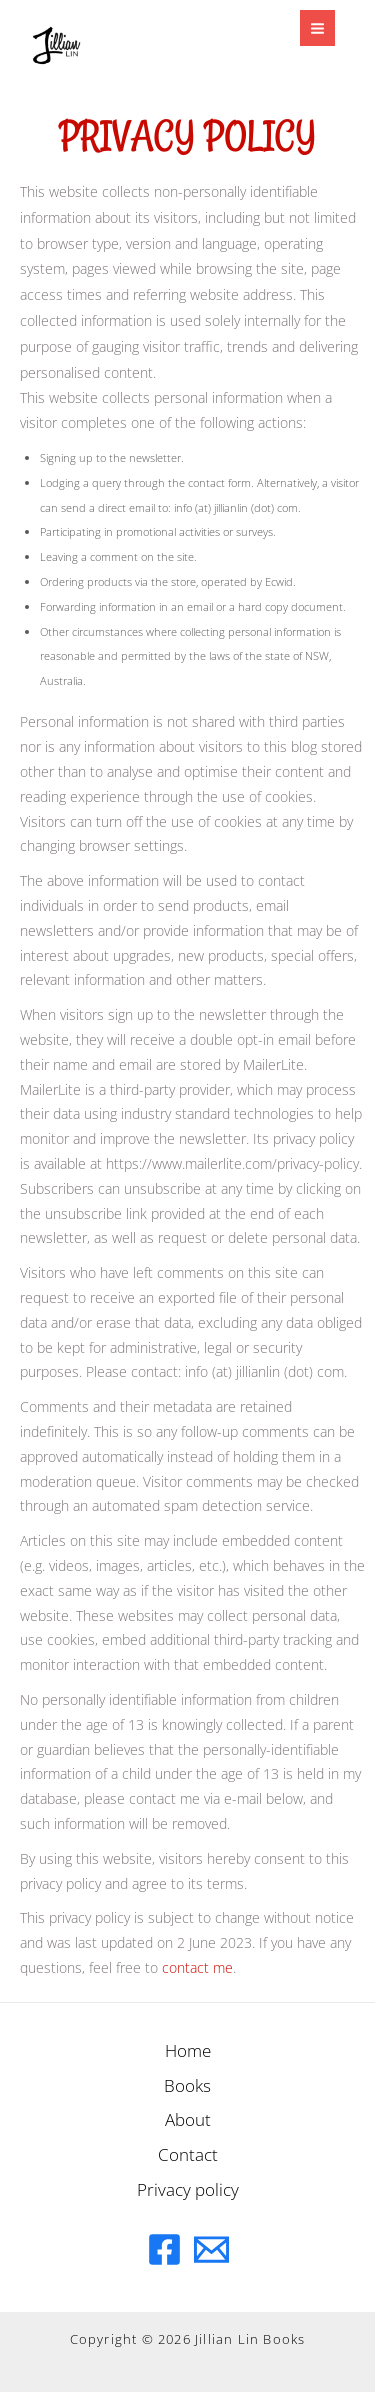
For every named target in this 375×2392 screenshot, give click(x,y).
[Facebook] (164, 2249)
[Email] (211, 2249)
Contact (188, 2154)
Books (187, 2085)
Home (188, 2050)
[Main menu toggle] (317, 27)
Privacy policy (188, 2189)
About (188, 2119)
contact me (197, 1967)
